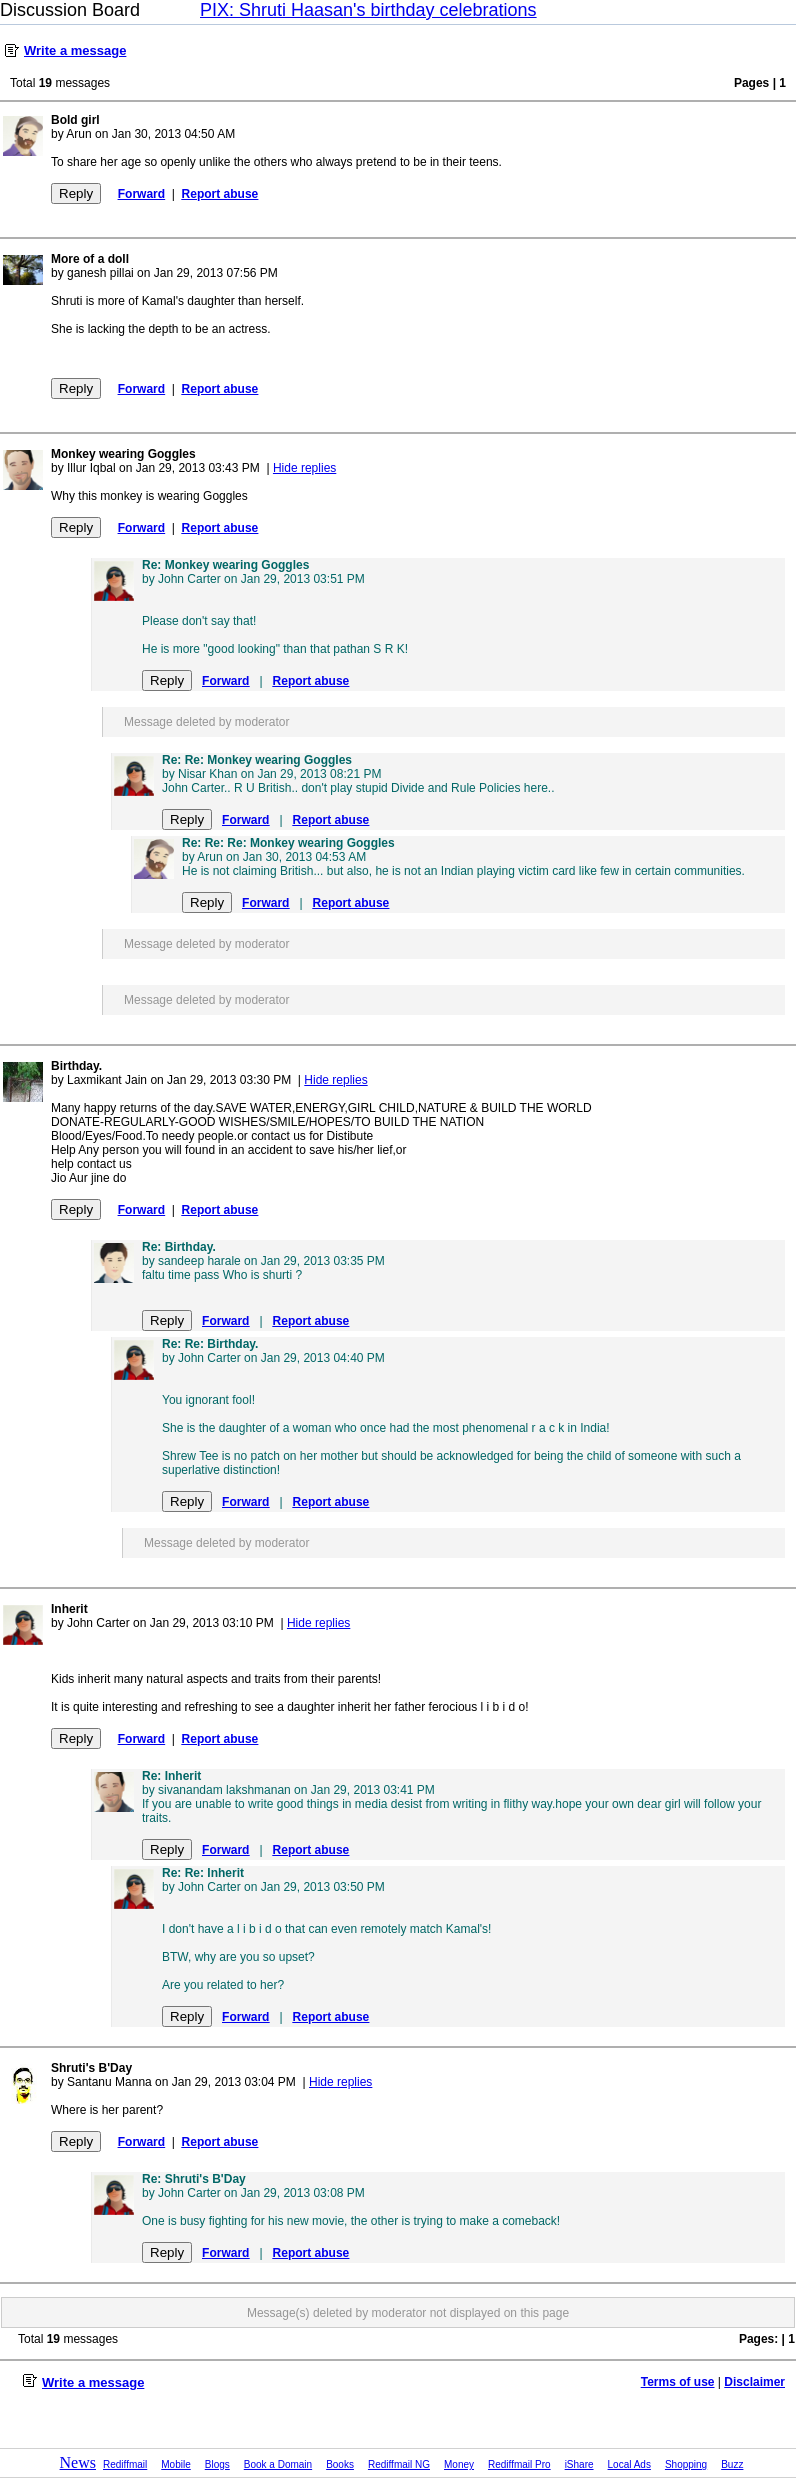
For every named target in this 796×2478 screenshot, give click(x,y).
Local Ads (629, 2464)
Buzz (732, 2464)
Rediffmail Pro (519, 2464)
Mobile (175, 2464)
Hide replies (304, 468)
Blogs (217, 2464)
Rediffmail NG (399, 2464)
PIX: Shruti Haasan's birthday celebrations (368, 10)
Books (340, 2464)
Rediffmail (125, 2464)
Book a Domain (278, 2464)
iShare (579, 2464)
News (78, 2462)
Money (459, 2464)
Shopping (686, 2464)
